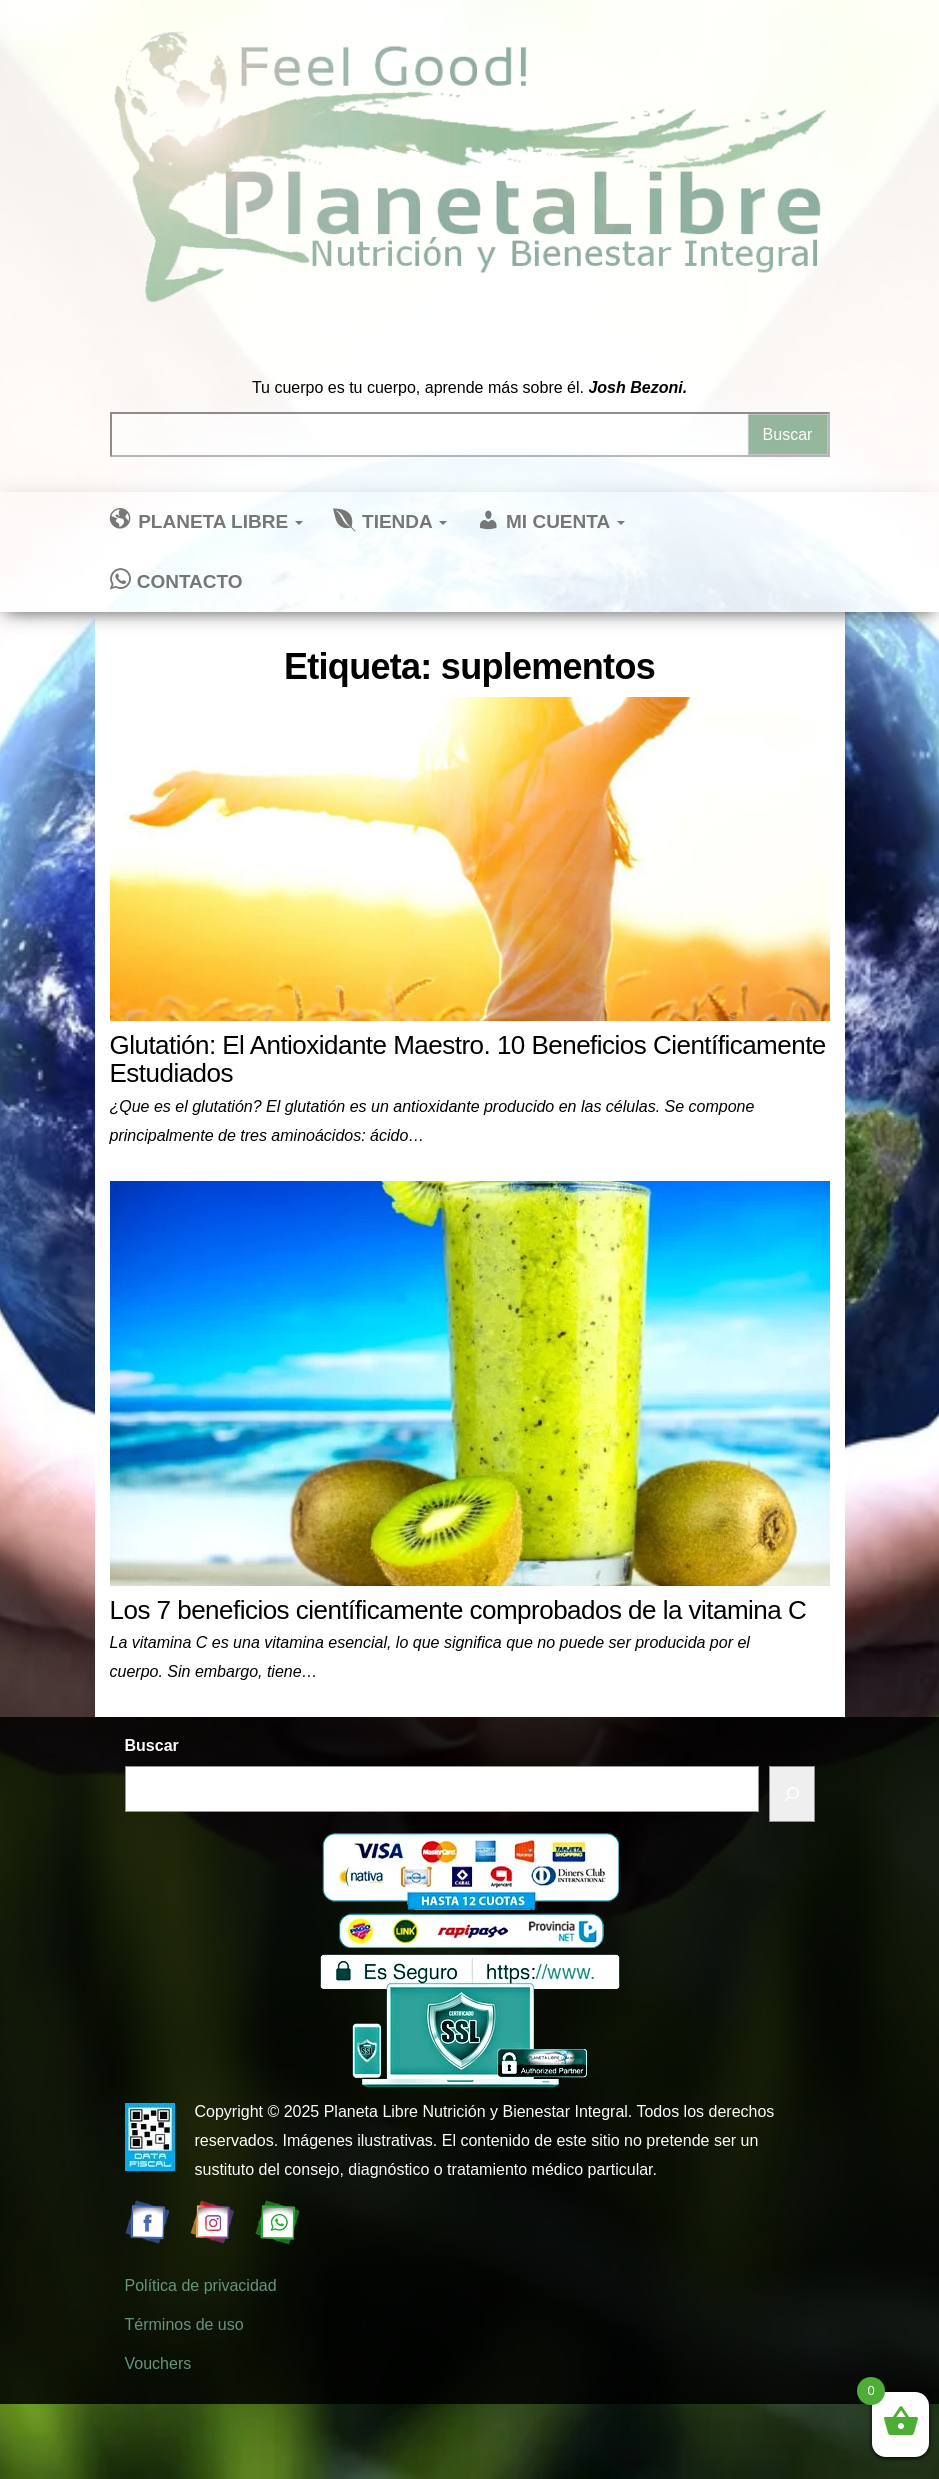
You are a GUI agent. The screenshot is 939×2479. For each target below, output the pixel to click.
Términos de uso (184, 2324)
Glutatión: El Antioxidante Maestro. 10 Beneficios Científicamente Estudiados (468, 1059)
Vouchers (158, 2363)
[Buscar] (792, 1794)
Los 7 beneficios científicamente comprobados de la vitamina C (458, 1610)
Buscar (152, 1745)
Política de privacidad (201, 2285)
